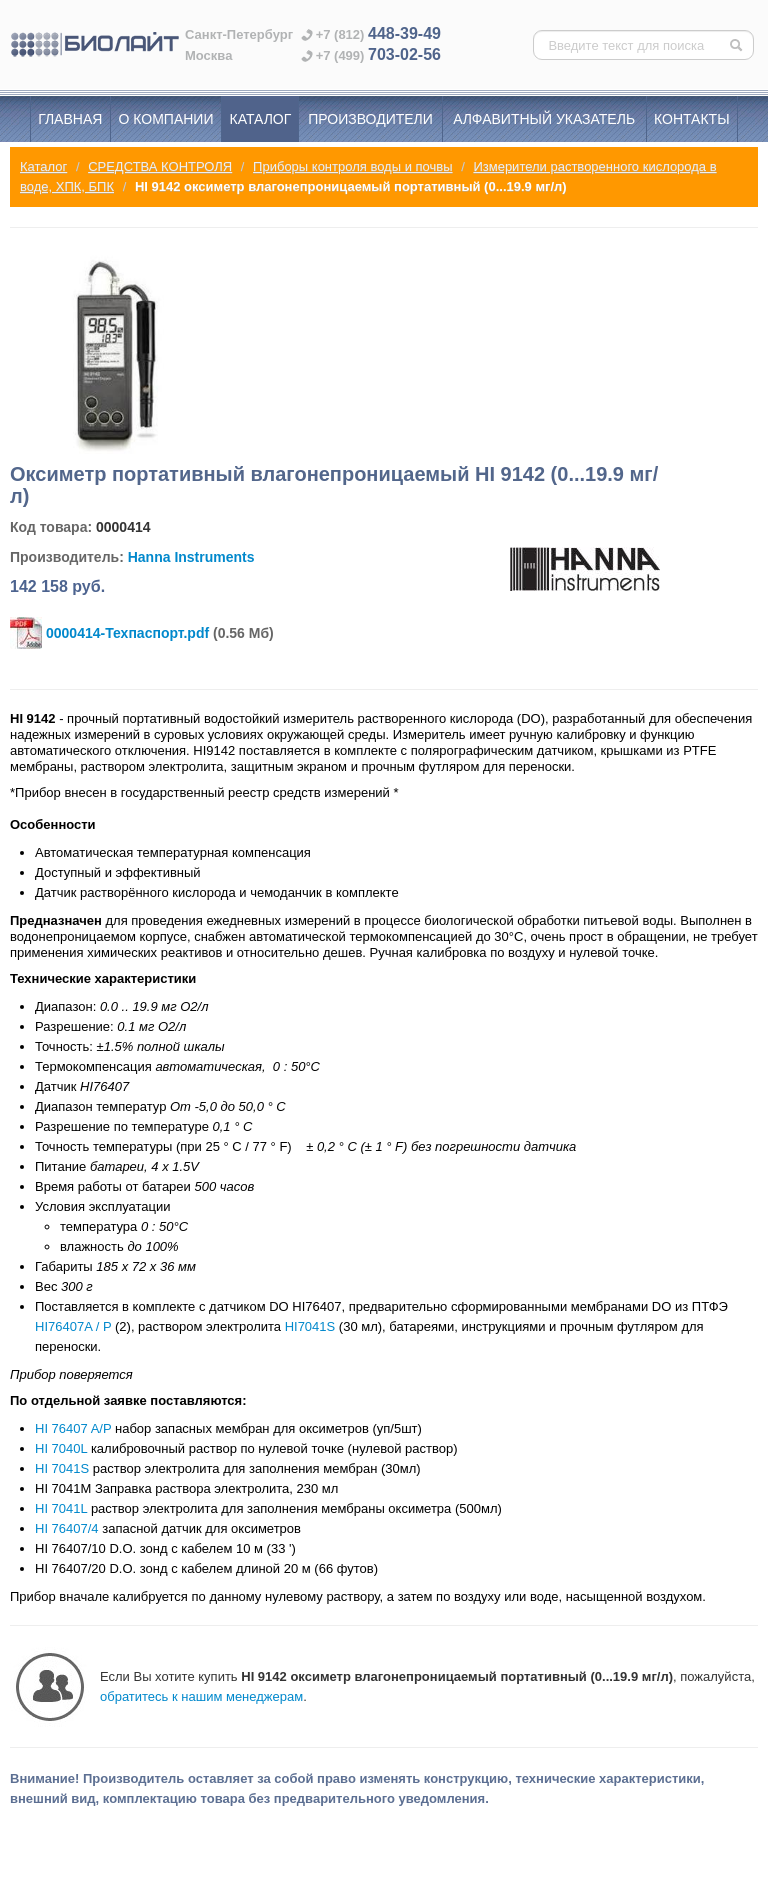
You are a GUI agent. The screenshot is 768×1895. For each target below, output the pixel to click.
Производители (370, 119)
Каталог (261, 119)
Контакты (692, 119)
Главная (70, 119)
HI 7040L (61, 1448)
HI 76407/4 (67, 1528)
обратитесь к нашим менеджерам (201, 1696)
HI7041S (310, 1326)
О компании (166, 119)
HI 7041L (61, 1508)
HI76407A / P (73, 1326)
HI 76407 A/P (73, 1428)
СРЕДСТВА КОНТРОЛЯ (160, 166)
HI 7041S (62, 1468)
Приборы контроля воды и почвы (352, 166)
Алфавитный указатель (544, 119)
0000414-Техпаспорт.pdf (127, 633)
